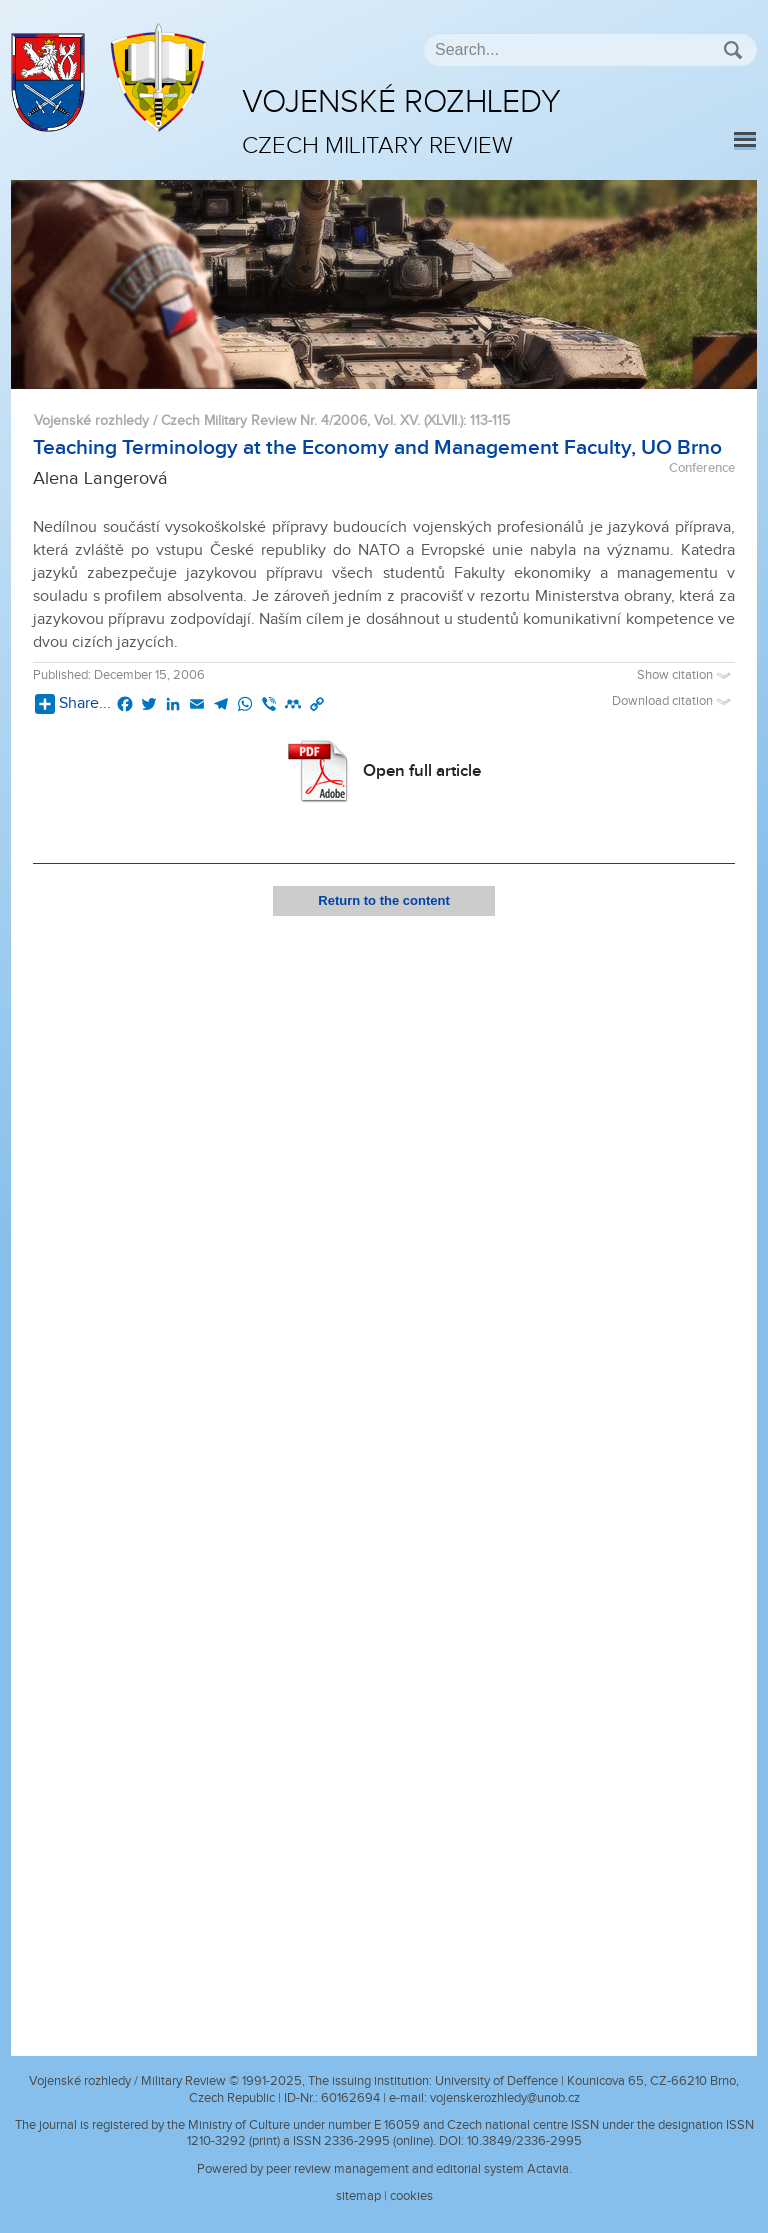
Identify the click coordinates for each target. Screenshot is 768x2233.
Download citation (673, 701)
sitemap (358, 2196)
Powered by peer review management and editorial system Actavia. (384, 2169)
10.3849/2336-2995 (524, 2141)
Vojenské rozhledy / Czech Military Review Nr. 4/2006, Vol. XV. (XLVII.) (248, 420)
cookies (411, 2196)
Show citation (686, 675)
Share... (73, 704)
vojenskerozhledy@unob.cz (505, 2098)
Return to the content (383, 900)
